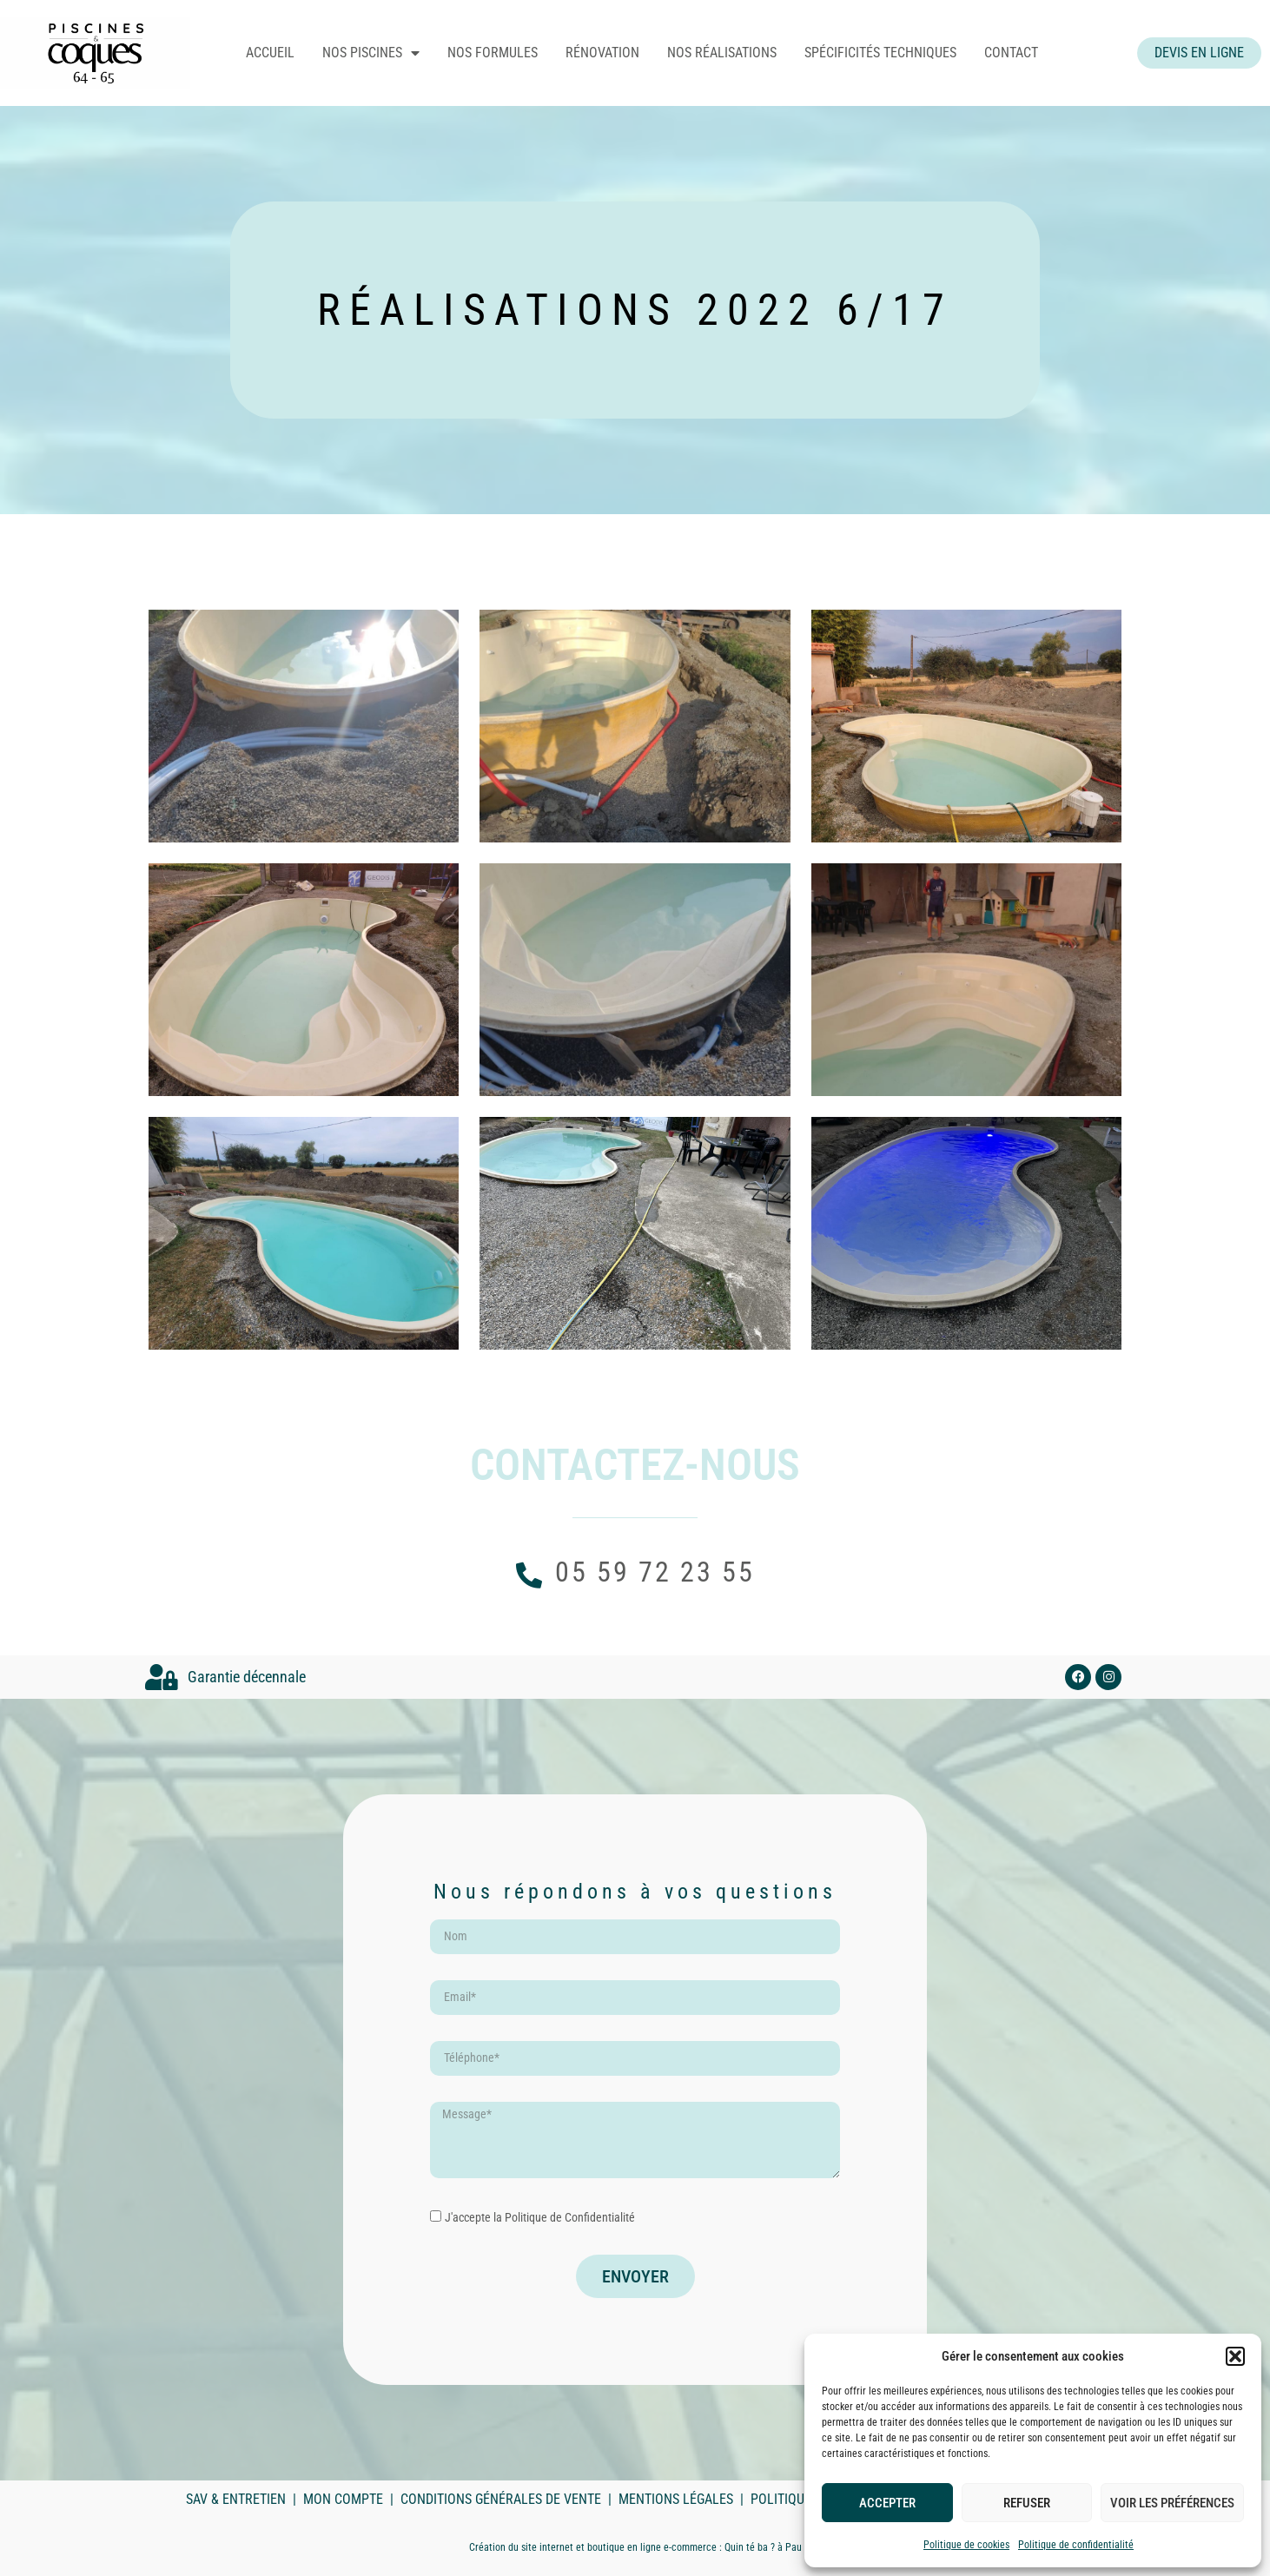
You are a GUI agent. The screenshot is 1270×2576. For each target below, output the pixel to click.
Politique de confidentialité (1076, 2545)
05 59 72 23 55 (655, 1572)
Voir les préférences (1172, 2503)
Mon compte (343, 2499)
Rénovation (621, 52)
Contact (1029, 52)
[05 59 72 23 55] (529, 1575)
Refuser (1026, 2503)
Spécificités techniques (899, 52)
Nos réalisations (740, 52)
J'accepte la (540, 2217)
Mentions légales (675, 2499)
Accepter (887, 2503)
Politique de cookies (966, 2545)
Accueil (288, 52)
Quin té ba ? (749, 2547)
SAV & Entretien (236, 2499)
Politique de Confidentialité (570, 2217)
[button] (1235, 2356)
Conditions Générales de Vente (500, 2499)
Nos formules (511, 52)
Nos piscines (389, 53)
